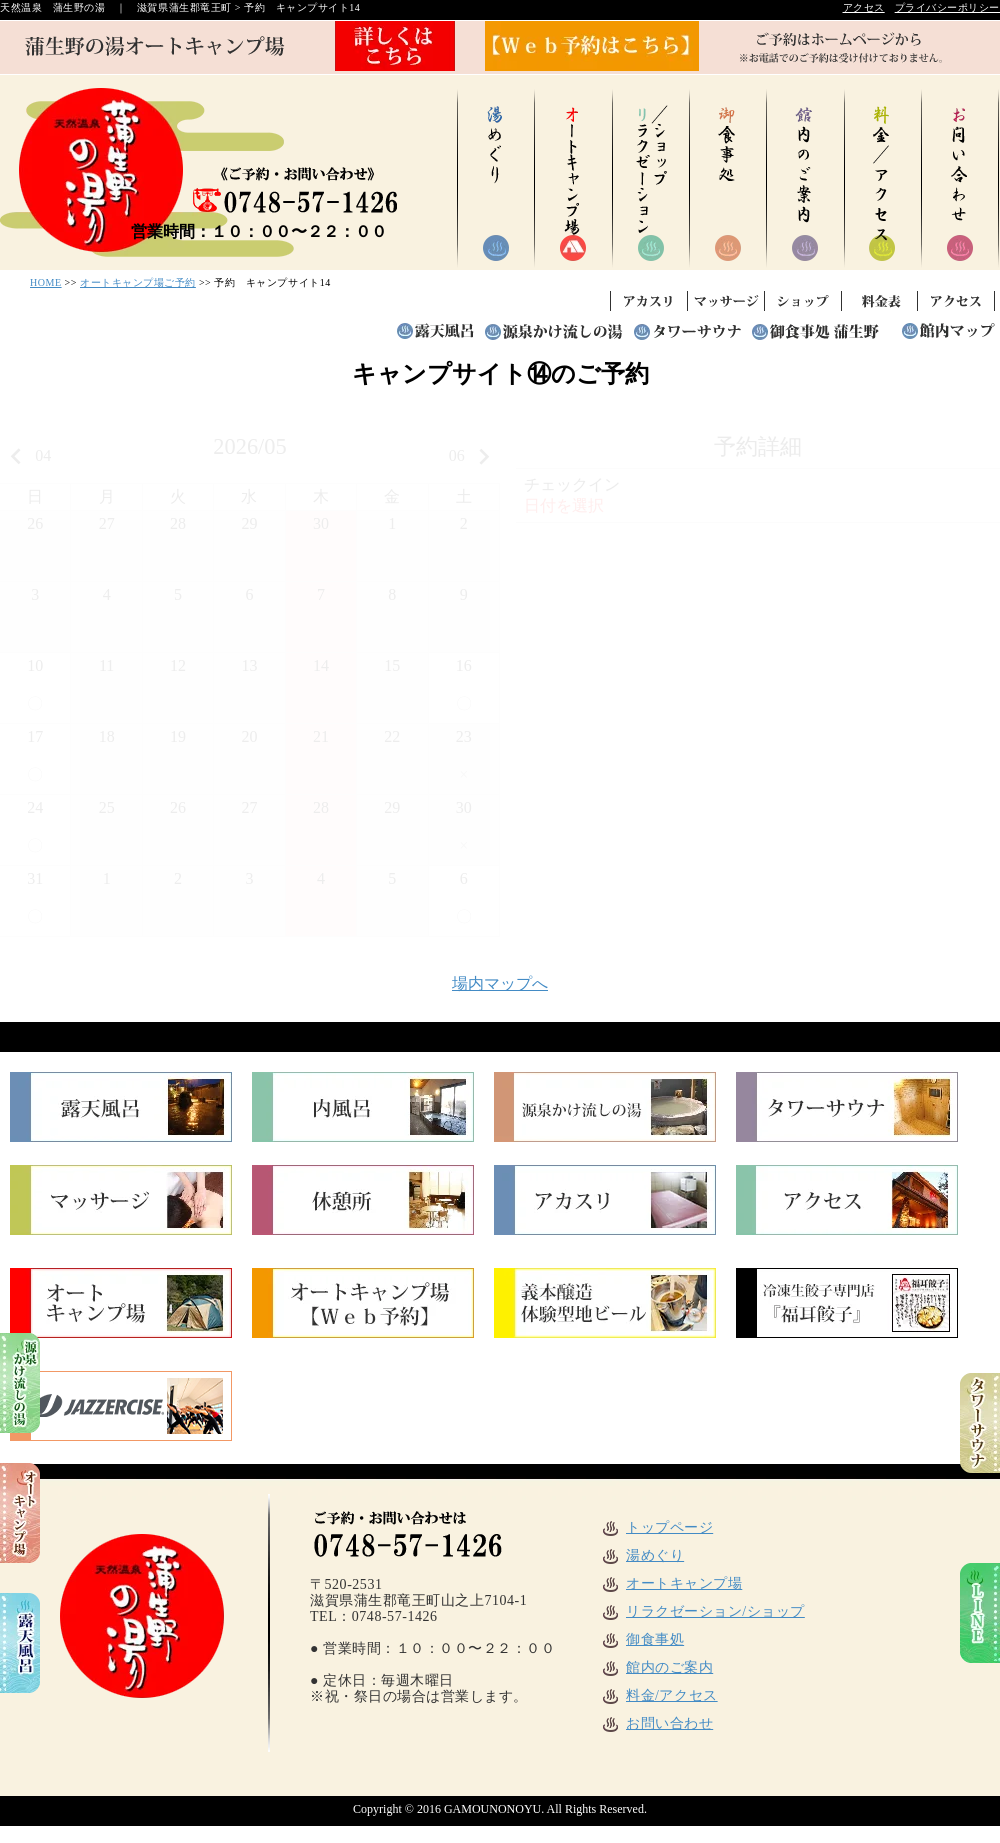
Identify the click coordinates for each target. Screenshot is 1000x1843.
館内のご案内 (656, 1667)
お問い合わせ (656, 1723)
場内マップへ (500, 983)
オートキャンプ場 (671, 1583)
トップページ (656, 1527)
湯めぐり (642, 1555)
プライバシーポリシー (947, 7)
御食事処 (642, 1639)
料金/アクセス (659, 1695)
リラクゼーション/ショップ (702, 1611)
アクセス (864, 7)
